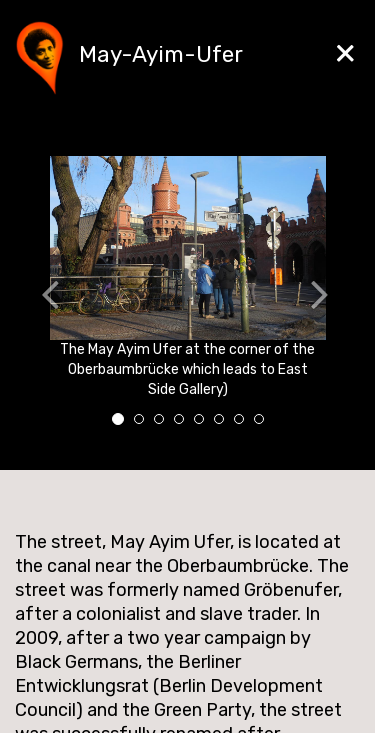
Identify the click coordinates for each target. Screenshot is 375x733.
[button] (32, 298)
